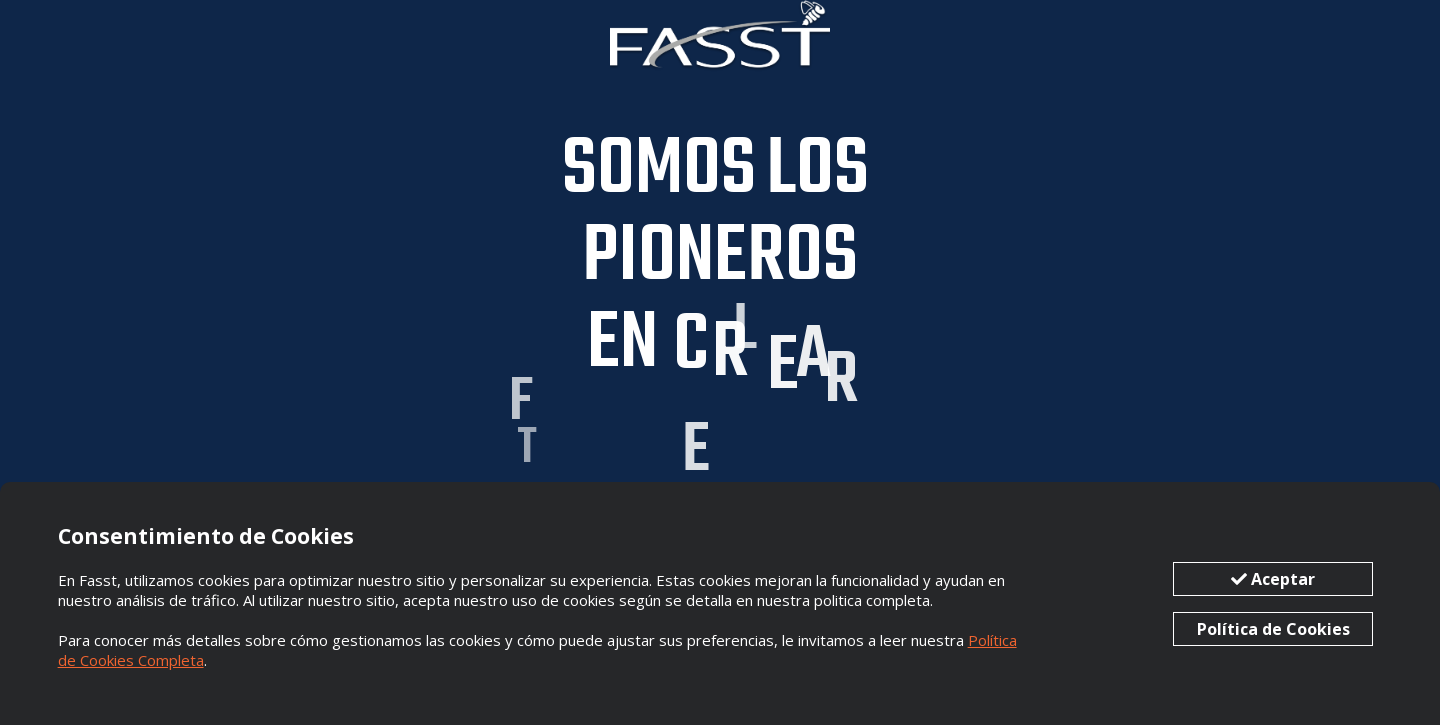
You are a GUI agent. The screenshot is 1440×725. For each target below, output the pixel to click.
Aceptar (1273, 579)
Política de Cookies (1273, 629)
